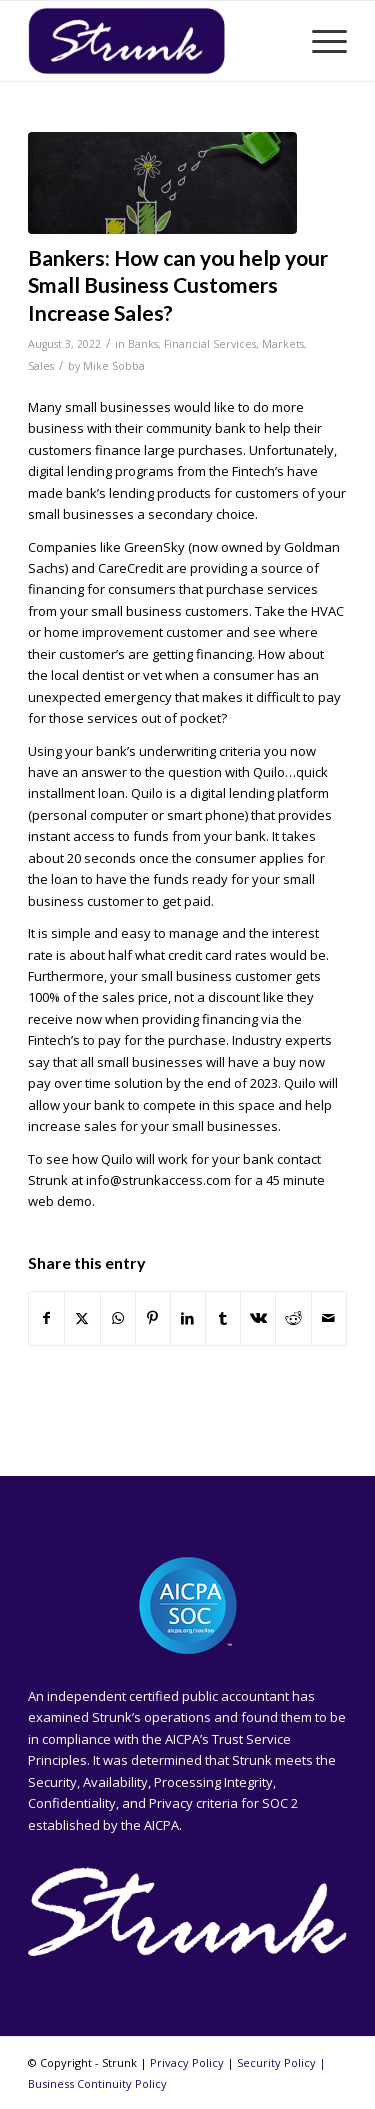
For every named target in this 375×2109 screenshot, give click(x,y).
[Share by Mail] (329, 1318)
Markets (283, 344)
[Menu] (319, 41)
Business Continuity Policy (97, 2083)
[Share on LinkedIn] (188, 1318)
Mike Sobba (114, 366)
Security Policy (276, 2062)
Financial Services (210, 344)
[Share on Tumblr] (223, 1318)
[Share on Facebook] (46, 1318)
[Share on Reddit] (293, 1318)
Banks (143, 344)
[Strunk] (155, 41)
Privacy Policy (187, 2062)
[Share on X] (82, 1318)
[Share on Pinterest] (153, 1318)
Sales (41, 366)
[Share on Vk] (258, 1318)
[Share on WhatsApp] (118, 1318)
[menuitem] (319, 41)
